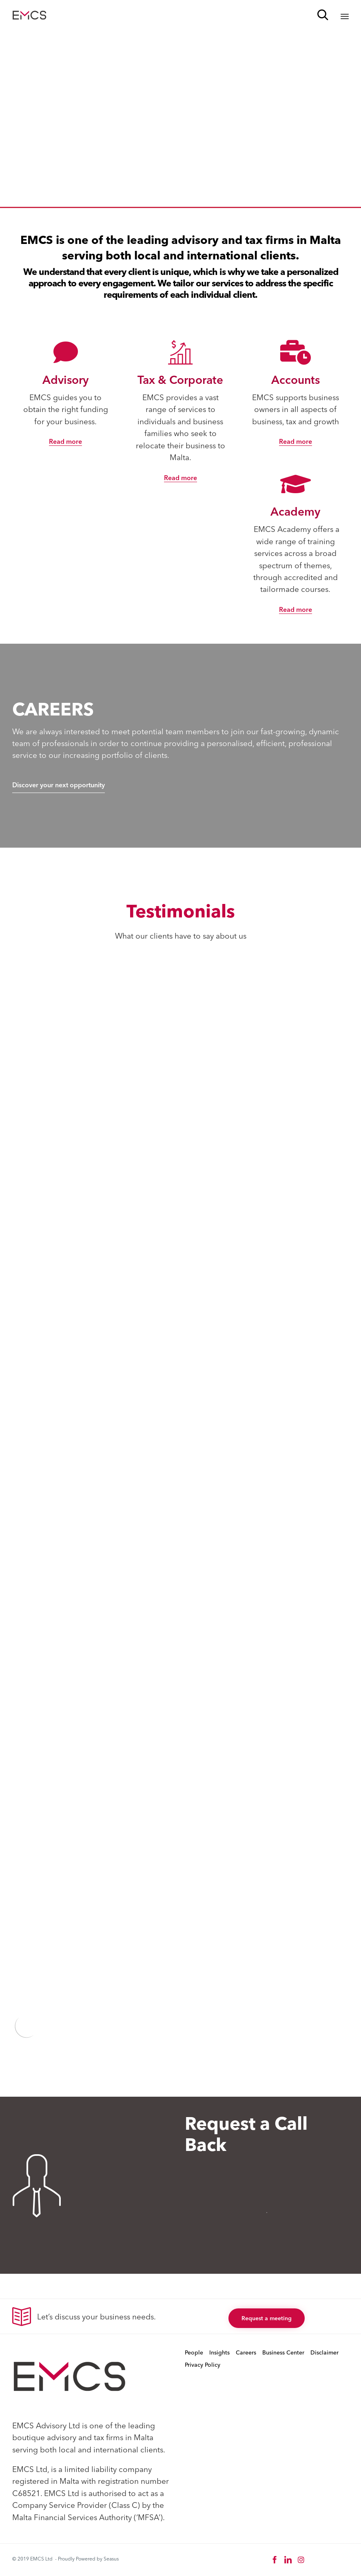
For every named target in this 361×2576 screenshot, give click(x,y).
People (194, 2352)
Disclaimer (324, 2352)
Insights (219, 2352)
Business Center (283, 2352)
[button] (65, 442)
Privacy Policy (202, 2364)
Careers (246, 2352)
